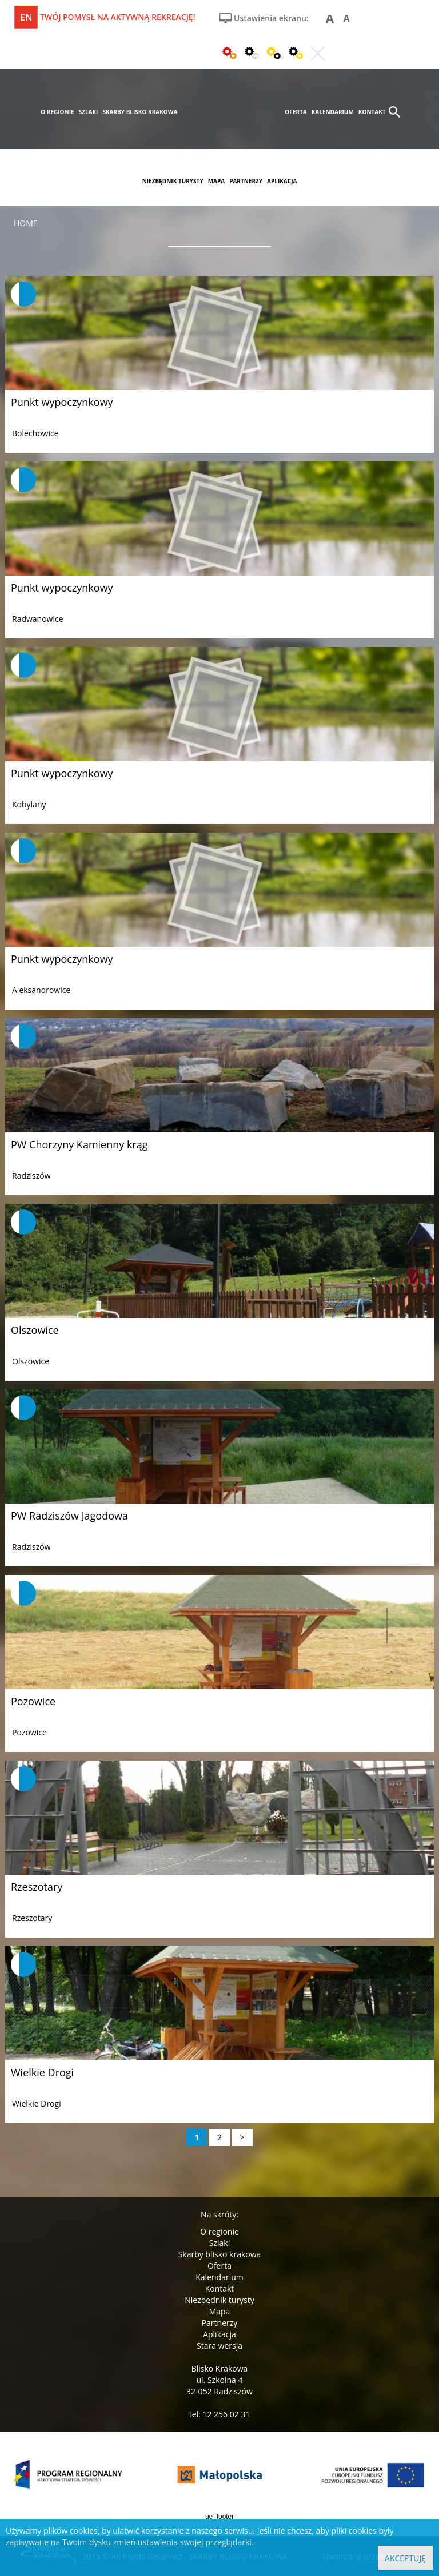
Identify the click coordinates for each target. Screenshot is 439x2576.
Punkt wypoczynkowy (62, 402)
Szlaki (219, 2242)
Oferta (219, 2265)
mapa (216, 181)
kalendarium (333, 112)
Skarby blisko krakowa (219, 2254)
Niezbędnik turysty (219, 2299)
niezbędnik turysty (172, 181)
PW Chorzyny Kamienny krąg (79, 1144)
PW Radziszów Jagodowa (69, 1515)
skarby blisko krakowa (139, 112)
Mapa (219, 2311)
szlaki (88, 112)
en (26, 17)
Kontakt (219, 2288)
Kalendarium (219, 2277)
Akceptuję (405, 2558)
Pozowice (33, 1701)
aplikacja (282, 181)
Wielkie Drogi (42, 2072)
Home (26, 223)
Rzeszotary (36, 1887)
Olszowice (35, 1330)
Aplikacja (219, 2334)
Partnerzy (220, 2322)
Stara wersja (219, 2345)
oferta (295, 112)
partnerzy (245, 181)
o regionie (57, 112)
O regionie (219, 2231)
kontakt (372, 112)
